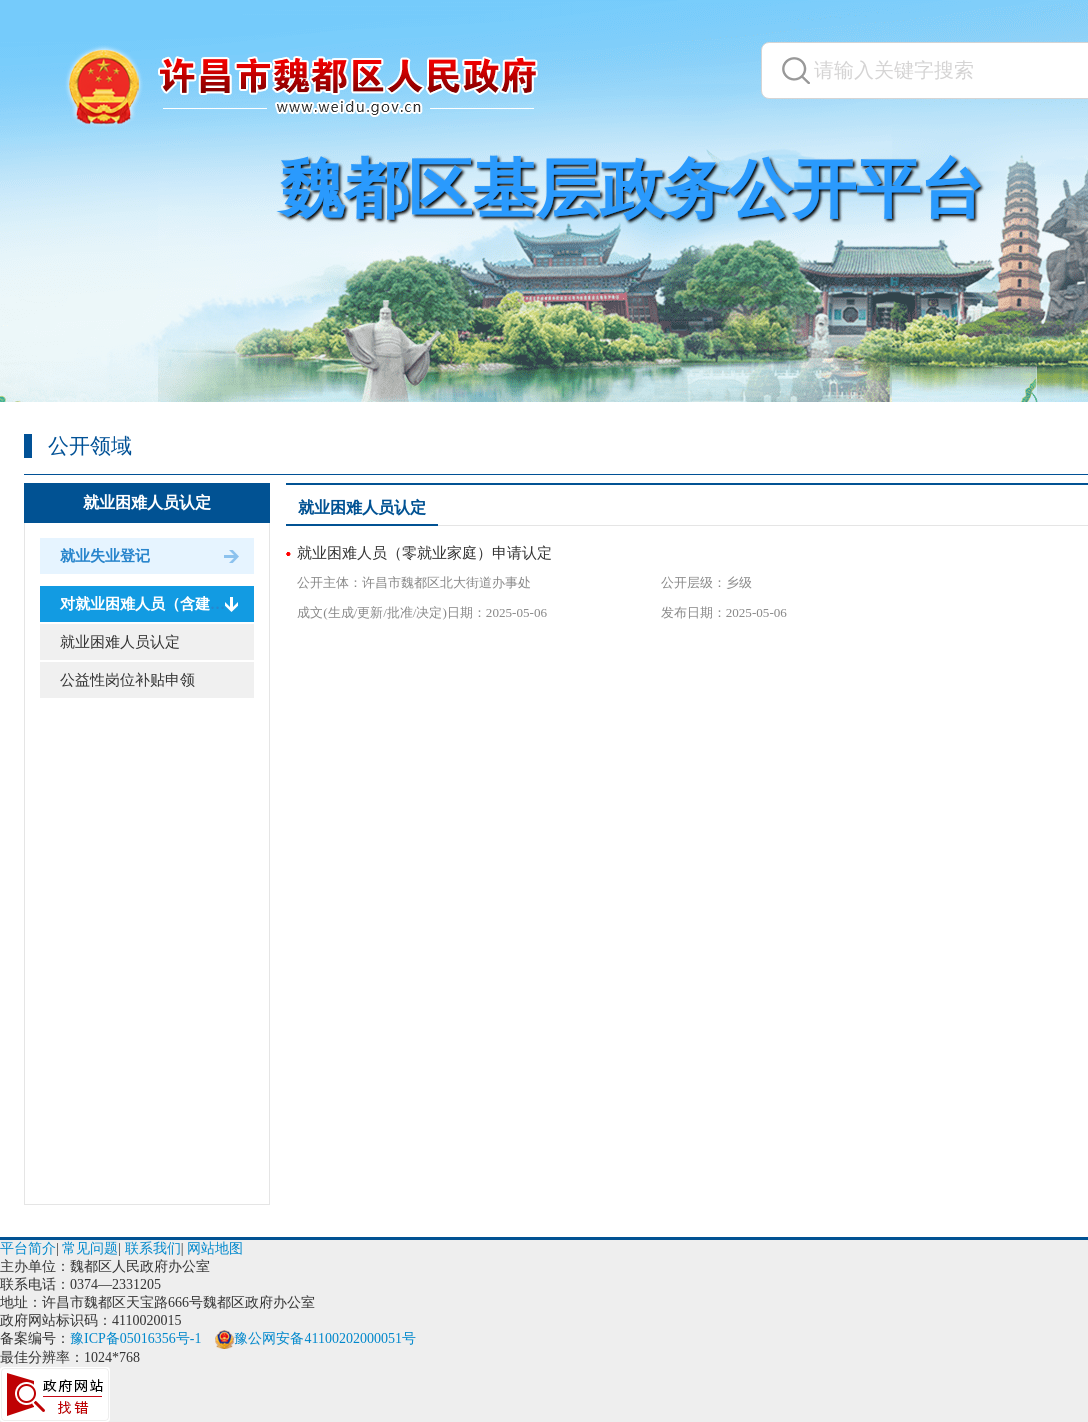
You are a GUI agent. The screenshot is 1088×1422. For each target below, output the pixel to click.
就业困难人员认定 (147, 502)
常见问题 (90, 1248)
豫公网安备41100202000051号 (315, 1338)
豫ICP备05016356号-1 (135, 1338)
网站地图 (215, 1248)
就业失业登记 (105, 556)
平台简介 (28, 1248)
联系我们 (153, 1248)
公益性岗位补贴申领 (127, 680)
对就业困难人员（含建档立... (155, 604)
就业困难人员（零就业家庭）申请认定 (424, 553)
